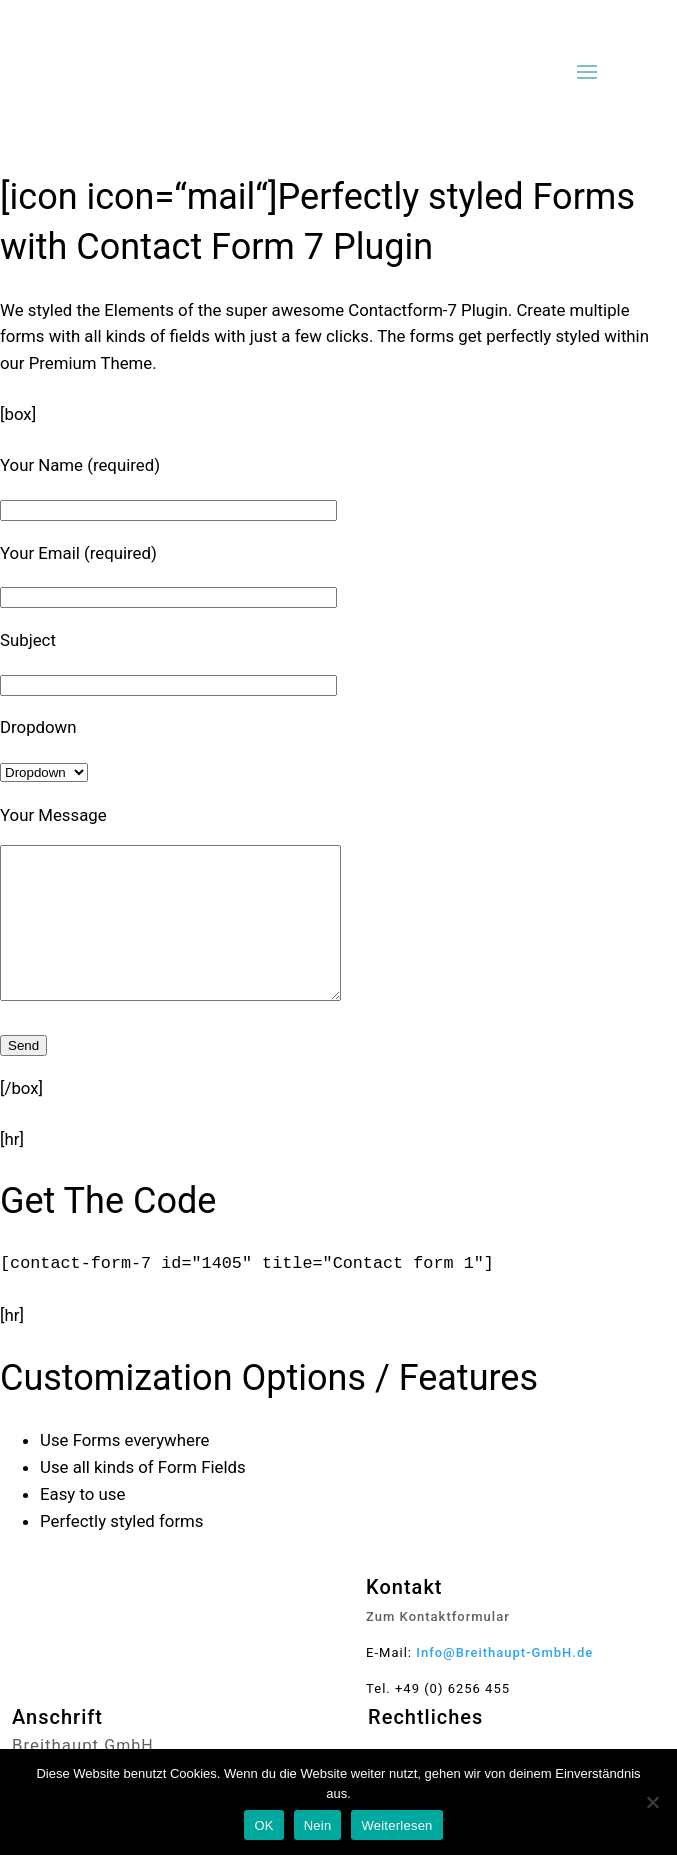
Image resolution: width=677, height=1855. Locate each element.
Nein (318, 1825)
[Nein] (652, 1802)
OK (263, 1825)
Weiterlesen (396, 1825)
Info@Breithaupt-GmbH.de (504, 1682)
